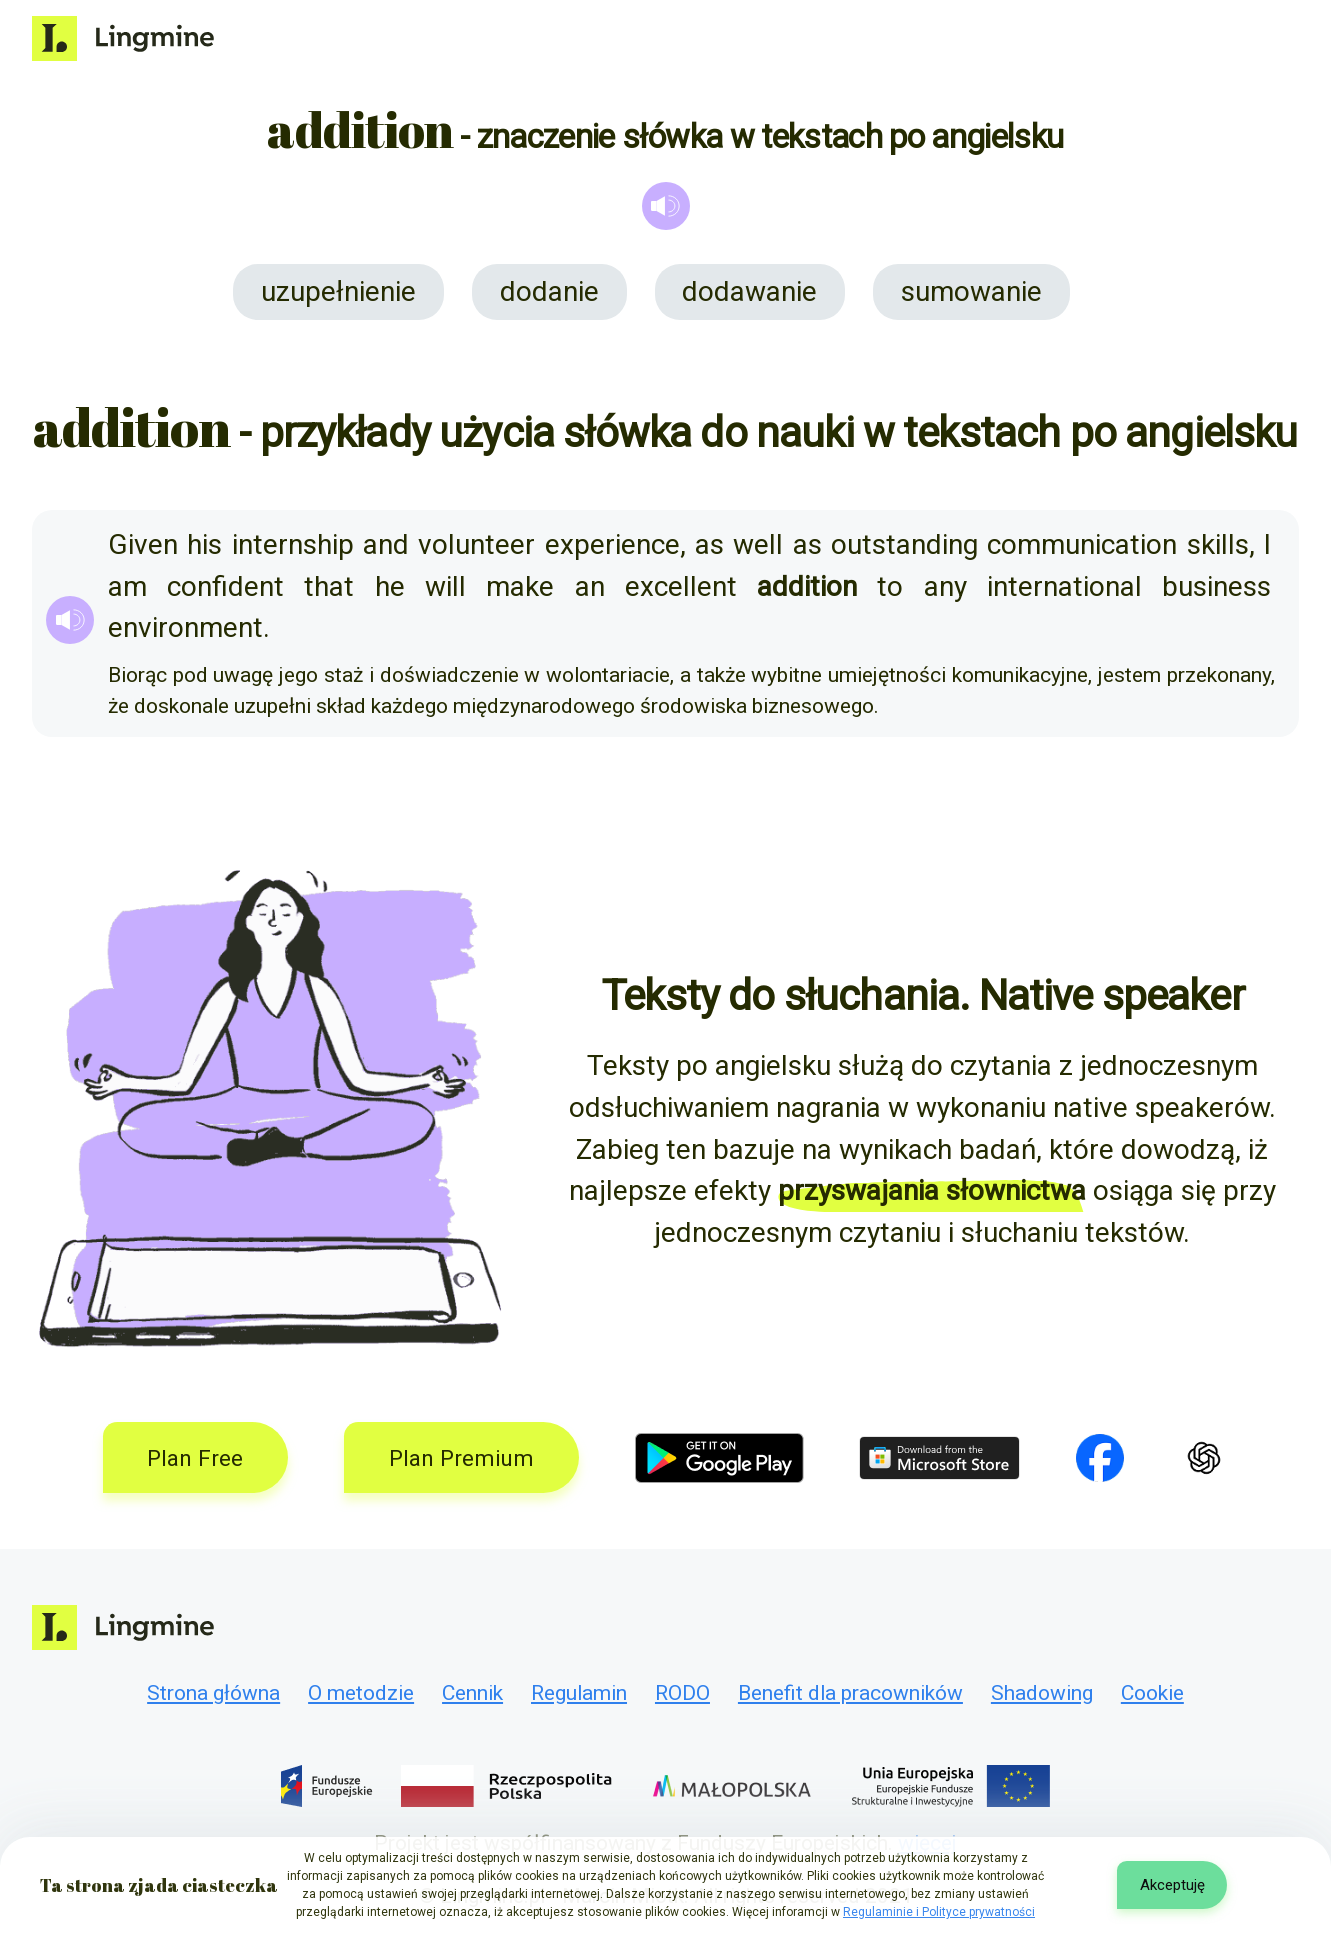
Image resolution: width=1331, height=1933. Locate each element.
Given (143, 544)
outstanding (904, 544)
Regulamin (579, 1693)
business (1216, 586)
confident (225, 586)
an (590, 586)
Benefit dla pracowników (850, 1693)
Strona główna (213, 1693)
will (445, 586)
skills (1218, 544)
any (945, 586)
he (390, 586)
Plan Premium (461, 1458)
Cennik (472, 1693)
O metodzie (361, 1693)
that (329, 586)
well (758, 544)
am (127, 586)
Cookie (1152, 1693)
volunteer (476, 544)
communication (1082, 544)
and (386, 544)
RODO (682, 1693)
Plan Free (195, 1458)
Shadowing (1042, 1693)
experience (612, 544)
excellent (681, 586)
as (709, 544)
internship (293, 544)
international (1064, 586)
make (520, 586)
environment (185, 627)
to (890, 586)
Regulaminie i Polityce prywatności (939, 1912)
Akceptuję (1172, 1885)
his (204, 544)
